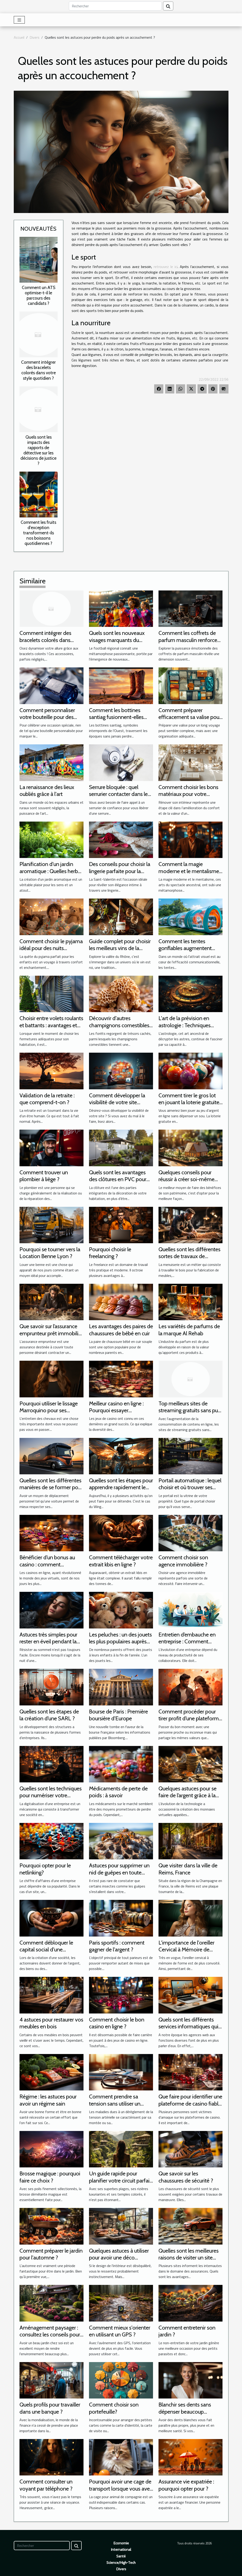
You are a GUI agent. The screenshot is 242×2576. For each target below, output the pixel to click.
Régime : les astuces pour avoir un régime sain (48, 2100)
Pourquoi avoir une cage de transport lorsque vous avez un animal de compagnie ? (120, 2488)
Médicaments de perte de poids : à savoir (118, 1792)
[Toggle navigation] (19, 20)
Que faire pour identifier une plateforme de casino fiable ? (190, 2103)
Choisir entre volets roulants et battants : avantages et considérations (51, 1025)
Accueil (19, 37)
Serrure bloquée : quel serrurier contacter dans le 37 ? (118, 794)
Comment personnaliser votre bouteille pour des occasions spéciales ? (47, 717)
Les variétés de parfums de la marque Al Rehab (189, 1329)
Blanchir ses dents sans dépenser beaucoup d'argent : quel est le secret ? (190, 2411)
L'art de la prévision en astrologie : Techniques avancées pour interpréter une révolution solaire (188, 1028)
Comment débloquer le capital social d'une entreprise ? (46, 1949)
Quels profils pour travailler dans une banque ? (49, 2408)
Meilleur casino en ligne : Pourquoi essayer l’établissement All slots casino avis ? (116, 1414)
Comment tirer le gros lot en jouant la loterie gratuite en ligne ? (189, 1102)
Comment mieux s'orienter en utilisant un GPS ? (119, 2331)
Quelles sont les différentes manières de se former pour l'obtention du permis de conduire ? (51, 1491)
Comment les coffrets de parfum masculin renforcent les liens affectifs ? (190, 640)
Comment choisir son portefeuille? (114, 2408)
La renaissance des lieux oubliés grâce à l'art (46, 790)
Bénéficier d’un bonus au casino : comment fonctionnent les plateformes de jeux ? (47, 1568)
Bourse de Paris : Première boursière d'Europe (118, 1715)
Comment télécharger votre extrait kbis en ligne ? (121, 1561)
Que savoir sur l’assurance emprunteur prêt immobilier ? (51, 1333)
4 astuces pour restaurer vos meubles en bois (51, 2023)
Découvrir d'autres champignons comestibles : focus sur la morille (120, 1025)
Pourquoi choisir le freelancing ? (110, 1252)
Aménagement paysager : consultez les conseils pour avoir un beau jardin (49, 2334)
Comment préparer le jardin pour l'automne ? (51, 2254)
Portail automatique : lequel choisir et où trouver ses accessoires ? (190, 1487)
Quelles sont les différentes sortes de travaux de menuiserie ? (189, 1256)
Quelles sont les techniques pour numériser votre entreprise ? (50, 1795)
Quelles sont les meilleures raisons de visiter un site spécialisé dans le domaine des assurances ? (189, 2261)
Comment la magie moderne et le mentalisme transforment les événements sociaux (189, 874)
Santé (121, 2556)
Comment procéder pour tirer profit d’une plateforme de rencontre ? (190, 1718)
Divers (34, 37)
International (121, 2549)
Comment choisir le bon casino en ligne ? (116, 2023)
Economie (121, 2543)
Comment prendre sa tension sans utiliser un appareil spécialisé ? (114, 2103)
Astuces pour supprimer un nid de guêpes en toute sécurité (119, 1872)
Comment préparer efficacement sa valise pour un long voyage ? (190, 717)
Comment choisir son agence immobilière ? (183, 1561)
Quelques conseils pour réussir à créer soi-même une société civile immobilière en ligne (186, 1182)
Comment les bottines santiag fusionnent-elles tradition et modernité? (116, 717)
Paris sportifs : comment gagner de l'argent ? (117, 1946)
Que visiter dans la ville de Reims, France (188, 1869)
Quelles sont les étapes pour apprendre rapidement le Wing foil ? (121, 1487)
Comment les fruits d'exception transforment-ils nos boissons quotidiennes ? (38, 532)
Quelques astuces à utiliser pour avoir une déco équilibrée (119, 2257)
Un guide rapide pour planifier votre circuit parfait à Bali (120, 2180)
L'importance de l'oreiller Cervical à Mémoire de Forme (186, 1949)
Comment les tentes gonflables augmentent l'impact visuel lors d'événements (185, 951)
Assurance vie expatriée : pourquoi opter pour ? (186, 2485)
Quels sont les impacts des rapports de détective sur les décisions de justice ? (38, 450)
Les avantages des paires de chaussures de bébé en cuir (121, 1329)
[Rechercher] (115, 6)
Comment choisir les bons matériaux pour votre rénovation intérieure (188, 794)
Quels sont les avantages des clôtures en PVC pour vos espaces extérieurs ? (117, 1179)
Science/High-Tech (121, 2562)
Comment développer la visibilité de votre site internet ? (117, 1102)
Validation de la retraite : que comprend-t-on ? (47, 1099)
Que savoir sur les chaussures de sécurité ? (186, 2177)
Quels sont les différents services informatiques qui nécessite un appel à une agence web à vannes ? (188, 2030)
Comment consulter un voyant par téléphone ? (45, 2485)
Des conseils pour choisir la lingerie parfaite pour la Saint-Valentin (119, 871)
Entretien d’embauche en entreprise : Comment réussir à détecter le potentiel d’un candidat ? (187, 1645)
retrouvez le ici (166, 266)
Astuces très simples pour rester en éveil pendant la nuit (48, 1641)
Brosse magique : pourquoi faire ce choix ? (49, 2177)
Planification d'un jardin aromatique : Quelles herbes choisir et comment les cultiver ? (51, 874)
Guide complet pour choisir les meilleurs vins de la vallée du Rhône (120, 948)
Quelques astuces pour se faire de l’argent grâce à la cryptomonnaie (188, 1795)
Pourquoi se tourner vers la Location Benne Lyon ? (49, 1252)
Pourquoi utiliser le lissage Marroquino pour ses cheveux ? (48, 1410)
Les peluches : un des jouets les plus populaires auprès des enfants (120, 1641)
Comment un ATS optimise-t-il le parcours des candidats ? (38, 295)
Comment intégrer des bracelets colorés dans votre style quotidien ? (38, 370)
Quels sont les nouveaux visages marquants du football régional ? (117, 640)
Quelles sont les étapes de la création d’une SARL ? (49, 1715)
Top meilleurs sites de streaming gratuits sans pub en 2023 (190, 1410)
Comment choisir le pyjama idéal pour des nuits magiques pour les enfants (51, 948)
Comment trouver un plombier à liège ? (43, 1176)
